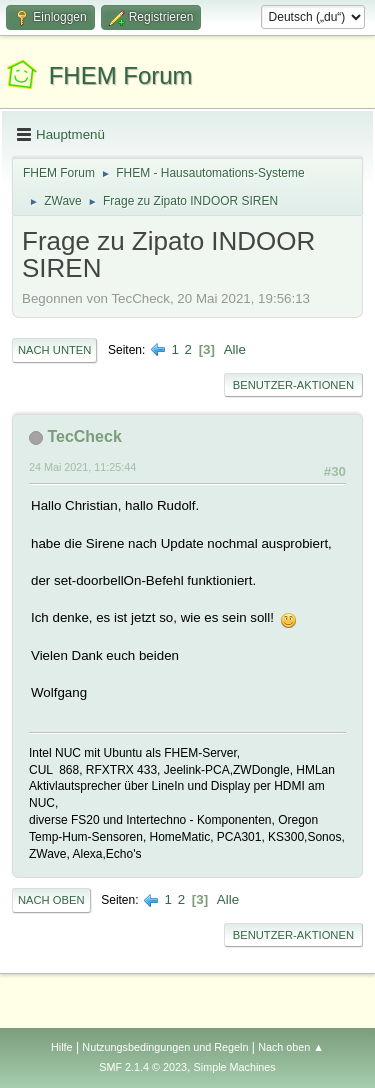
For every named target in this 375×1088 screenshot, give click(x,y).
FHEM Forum (121, 75)
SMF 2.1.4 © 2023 (143, 1067)
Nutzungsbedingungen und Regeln (165, 1047)
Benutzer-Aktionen (293, 385)
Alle (235, 349)
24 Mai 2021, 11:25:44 (82, 467)
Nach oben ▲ (291, 1047)
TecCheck (84, 436)
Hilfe (62, 1047)
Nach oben (51, 900)
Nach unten (54, 350)
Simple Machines (235, 1067)
